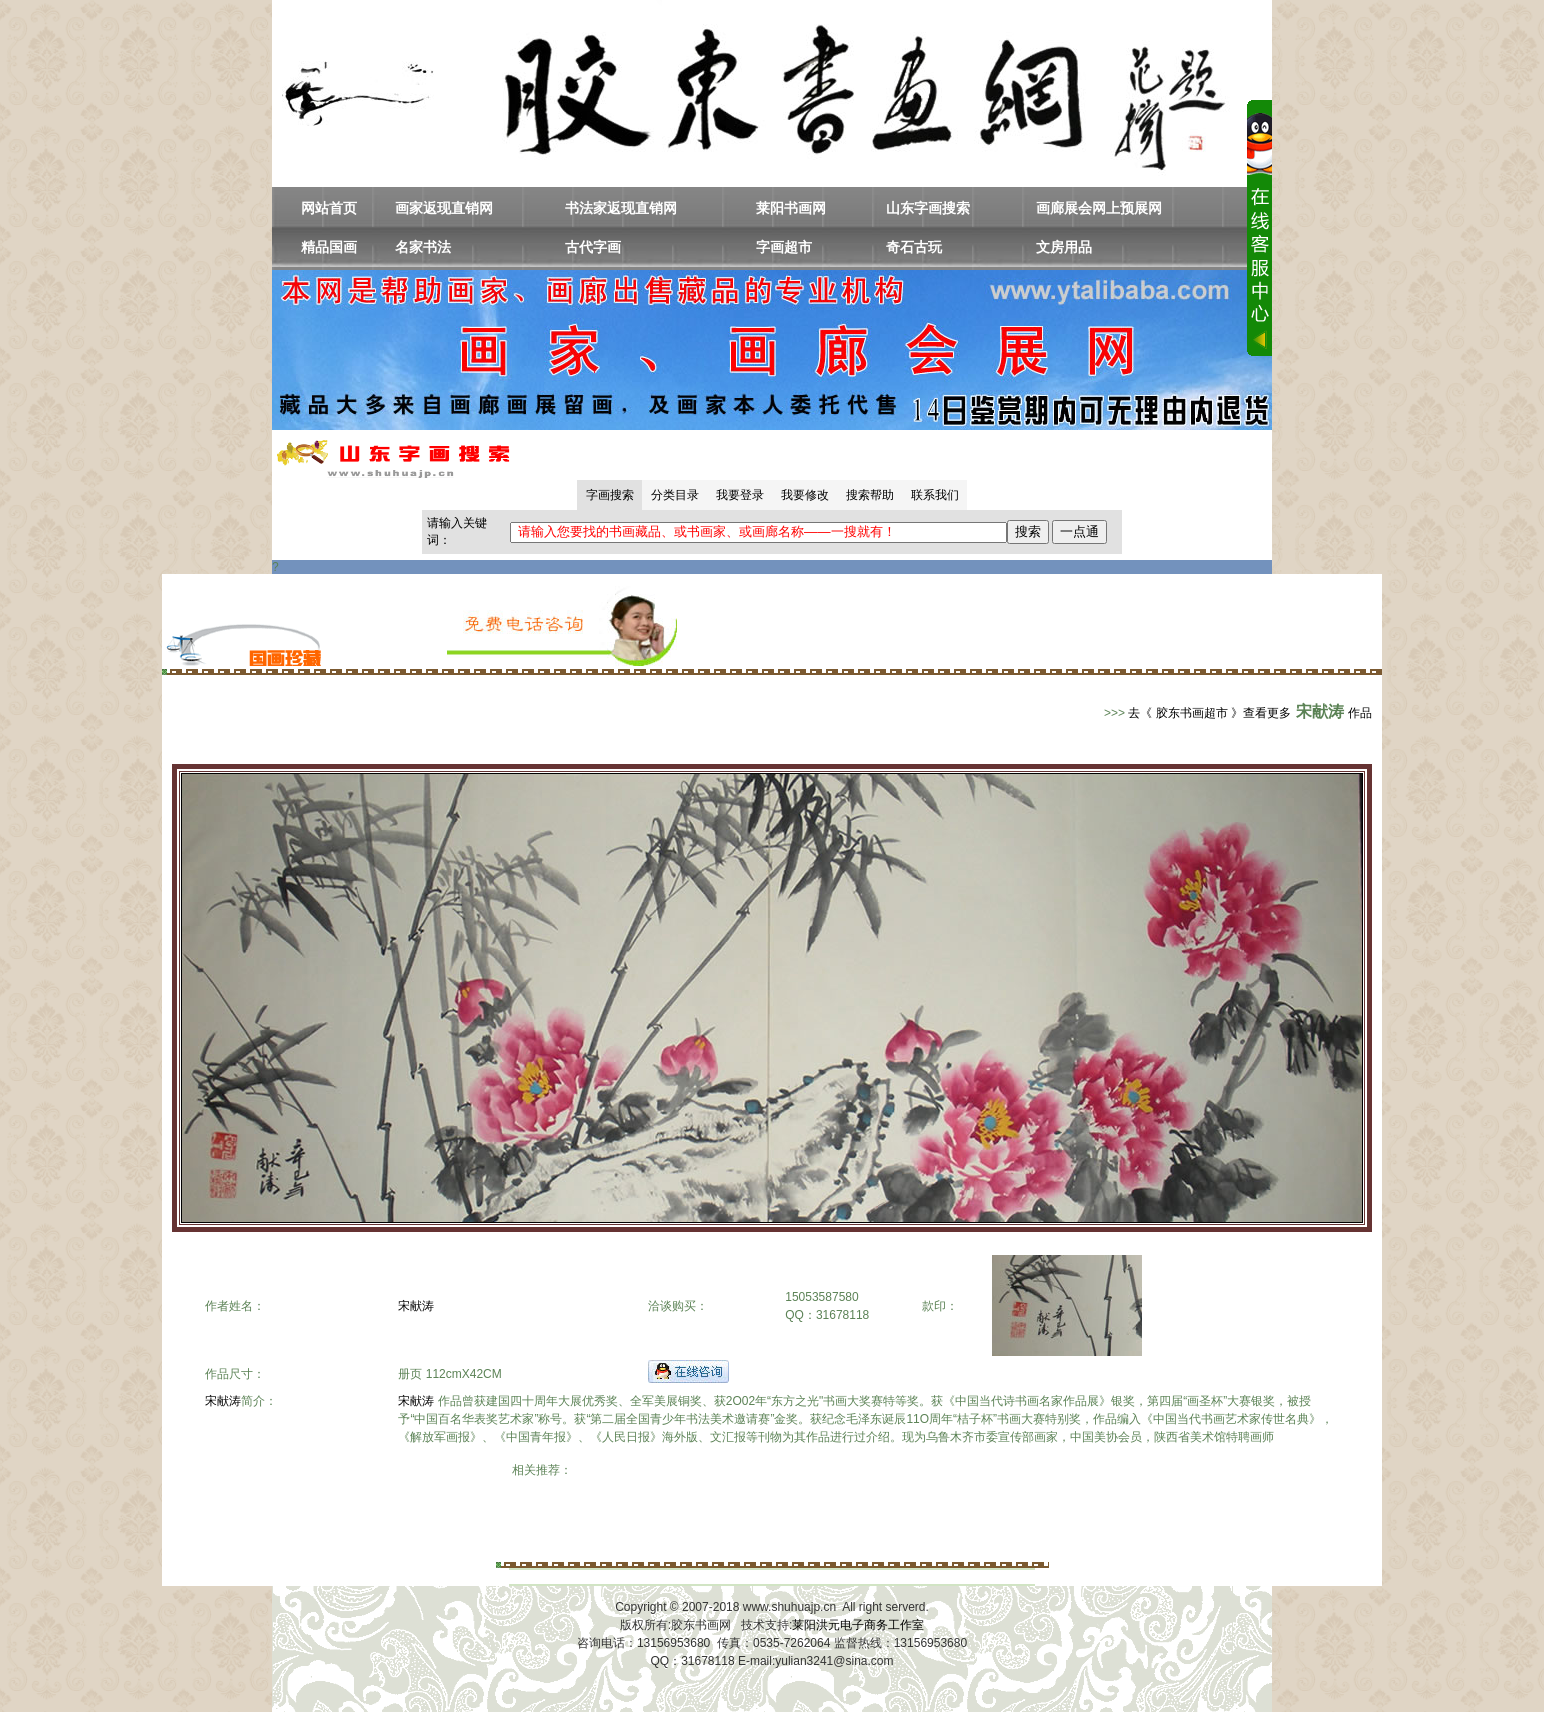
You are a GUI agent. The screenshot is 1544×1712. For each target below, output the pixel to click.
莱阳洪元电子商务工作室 (858, 1625)
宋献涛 (416, 1306)
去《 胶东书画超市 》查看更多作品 (1250, 713)
